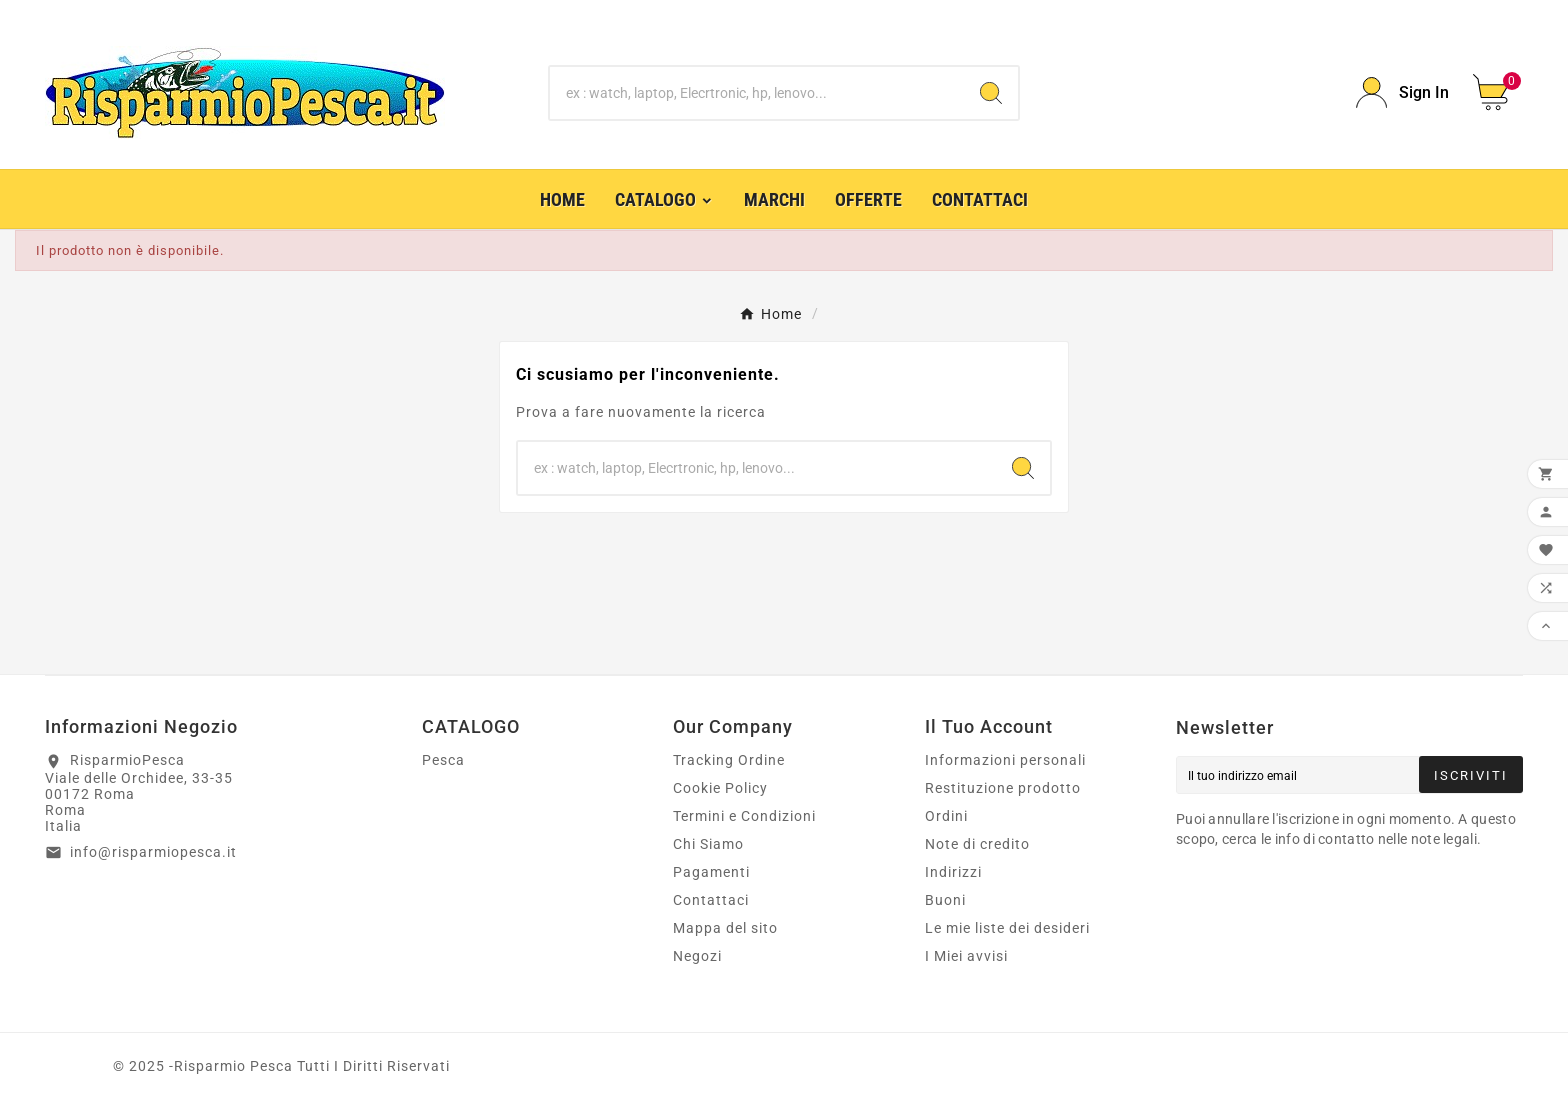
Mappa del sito (725, 928)
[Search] (991, 93)
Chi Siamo (708, 844)
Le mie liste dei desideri (1007, 928)
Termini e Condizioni (744, 816)
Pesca (443, 760)
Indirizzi (953, 872)
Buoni (945, 900)
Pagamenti (711, 872)
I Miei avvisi (966, 956)
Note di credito (977, 844)
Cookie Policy (720, 788)
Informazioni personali (1005, 760)
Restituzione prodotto (1003, 788)
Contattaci (711, 900)
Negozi (697, 956)
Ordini (946, 816)
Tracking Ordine (729, 760)
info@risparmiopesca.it (153, 852)
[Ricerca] (757, 93)
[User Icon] (1402, 92)
